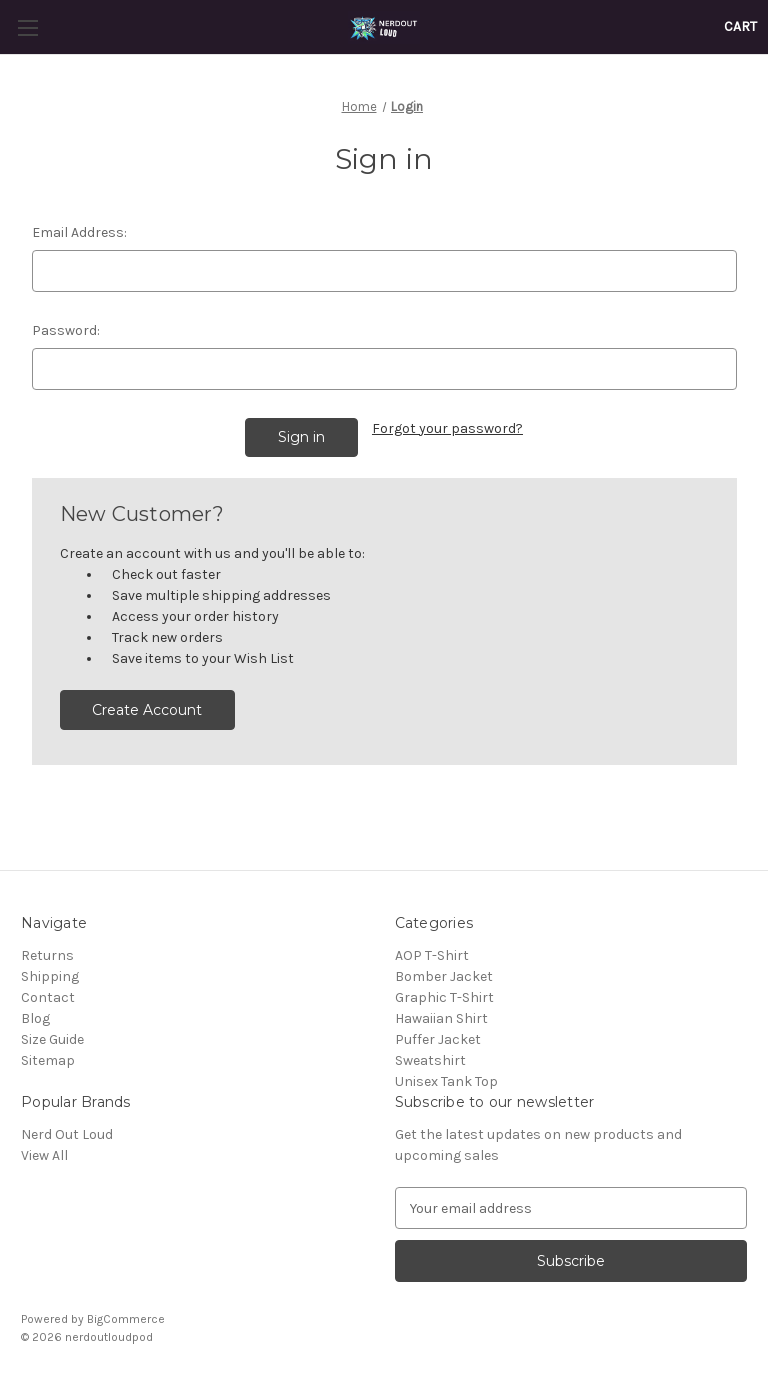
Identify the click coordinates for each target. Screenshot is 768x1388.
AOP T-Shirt (432, 955)
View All (44, 1155)
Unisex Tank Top (446, 1081)
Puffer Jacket (438, 1039)
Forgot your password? (447, 428)
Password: (66, 330)
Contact (48, 997)
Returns (47, 955)
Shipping (50, 976)
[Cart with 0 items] (740, 26)
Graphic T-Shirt (444, 997)
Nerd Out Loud (67, 1134)
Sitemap (48, 1060)
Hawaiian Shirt (441, 1018)
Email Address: (79, 232)
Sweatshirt (430, 1060)
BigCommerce (126, 1319)
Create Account (147, 710)
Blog (35, 1018)
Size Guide (52, 1039)
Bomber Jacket (444, 976)
